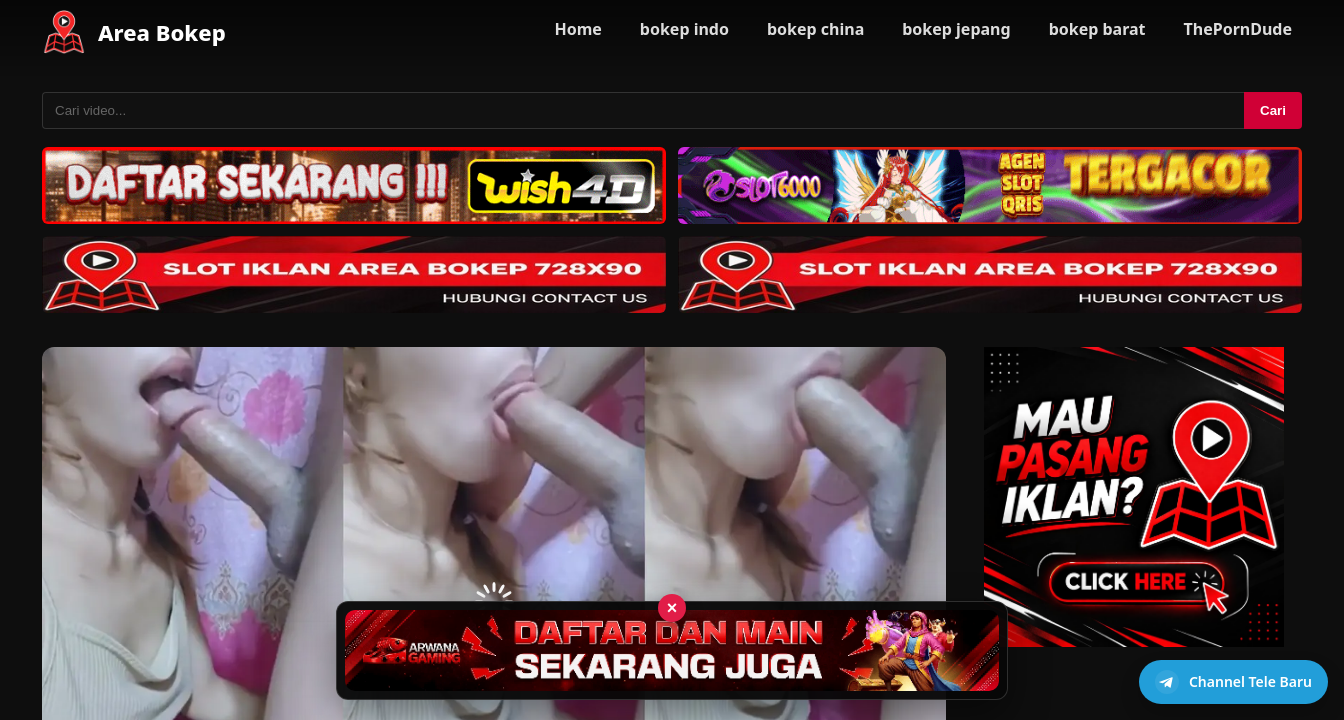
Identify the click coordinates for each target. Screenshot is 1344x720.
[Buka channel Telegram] (1233, 682)
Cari (1273, 110)
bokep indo (684, 29)
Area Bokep (162, 32)
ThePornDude (1238, 29)
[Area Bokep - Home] (64, 32)
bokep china (815, 29)
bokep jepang (956, 29)
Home (577, 29)
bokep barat (1097, 29)
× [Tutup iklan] (672, 608)
